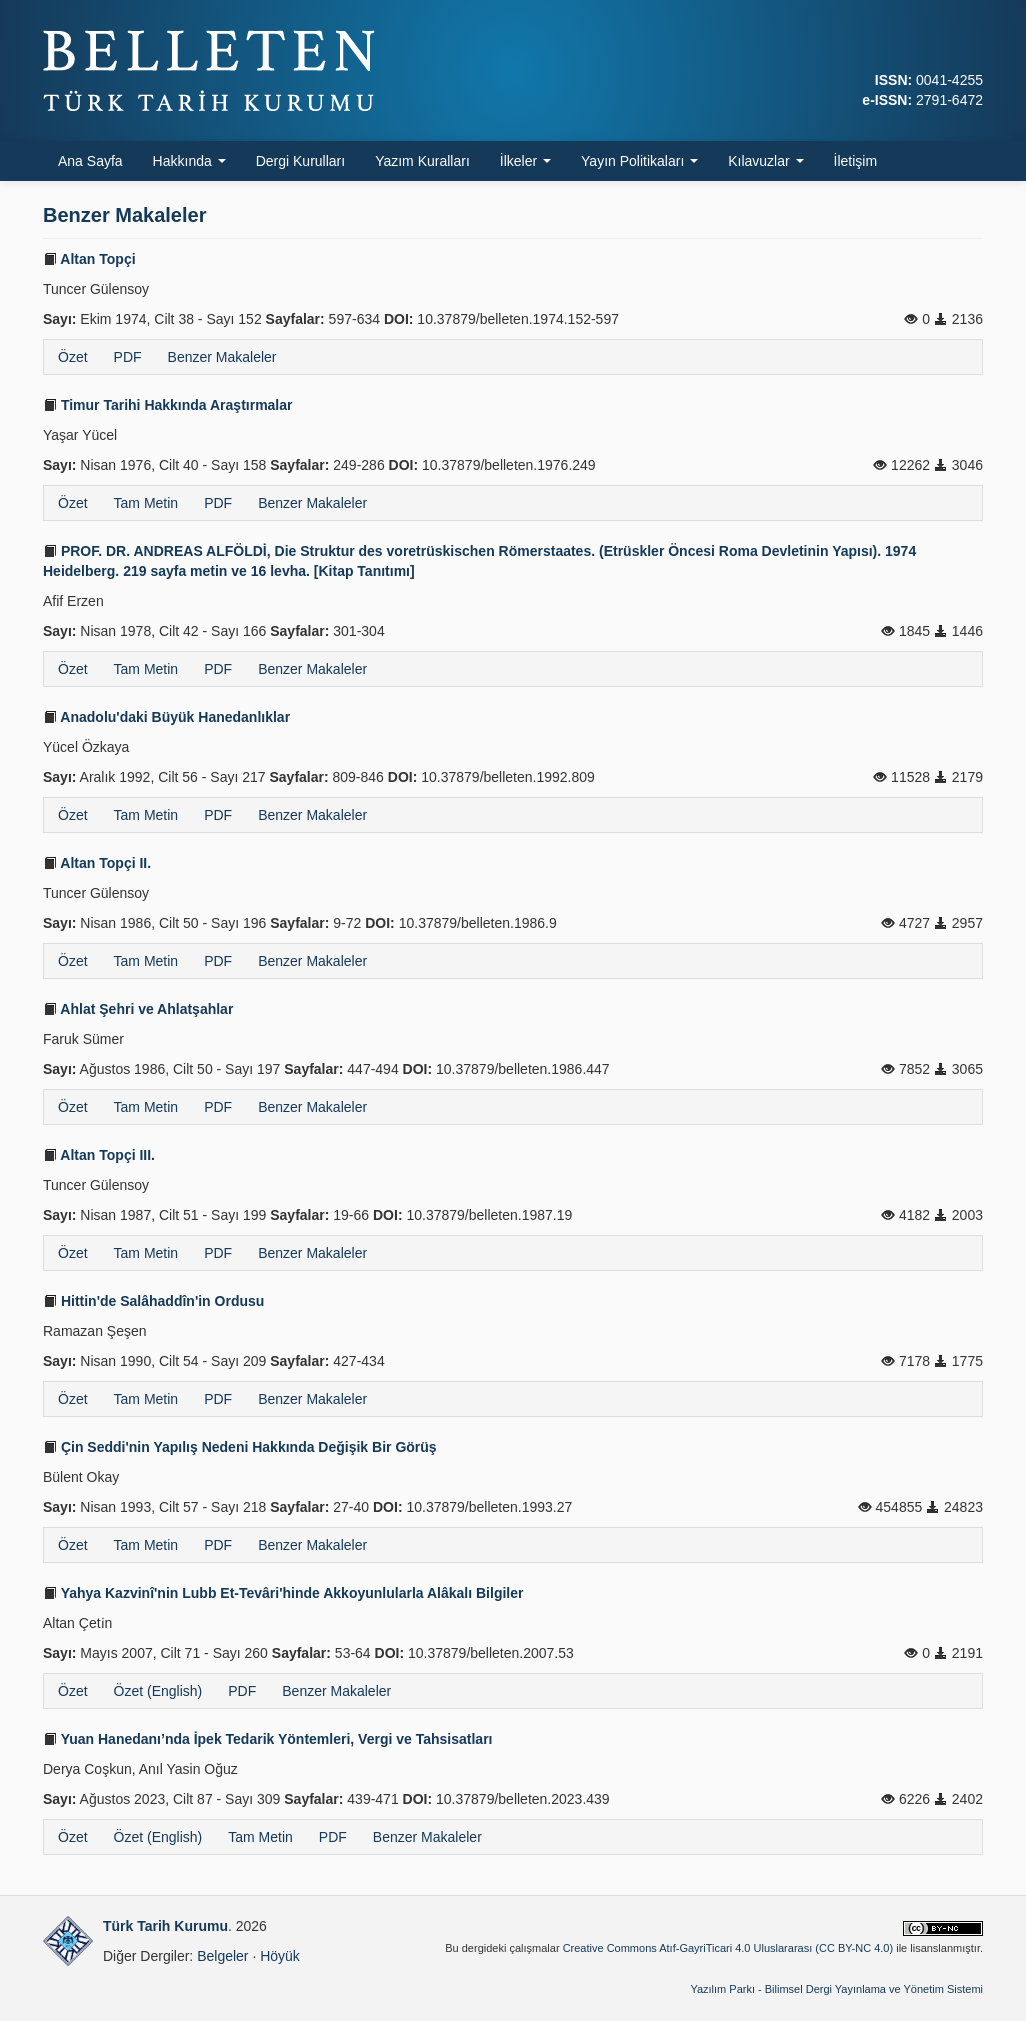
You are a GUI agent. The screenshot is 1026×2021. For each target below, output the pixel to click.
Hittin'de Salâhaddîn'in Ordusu (153, 1301)
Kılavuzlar (765, 161)
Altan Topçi (89, 259)
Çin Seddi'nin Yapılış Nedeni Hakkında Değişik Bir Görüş (240, 1447)
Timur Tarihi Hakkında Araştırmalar (168, 405)
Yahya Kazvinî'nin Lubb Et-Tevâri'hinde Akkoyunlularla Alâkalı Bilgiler (283, 1593)
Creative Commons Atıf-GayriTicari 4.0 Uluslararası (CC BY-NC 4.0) (728, 1948)
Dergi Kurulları (300, 161)
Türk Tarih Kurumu (165, 1926)
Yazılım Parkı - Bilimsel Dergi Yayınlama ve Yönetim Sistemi (836, 1989)
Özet (73, 357)
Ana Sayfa (90, 161)
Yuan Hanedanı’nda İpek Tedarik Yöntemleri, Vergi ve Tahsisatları (267, 1739)
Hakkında (189, 161)
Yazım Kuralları (422, 161)
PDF (128, 357)
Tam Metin (146, 503)
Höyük (280, 1956)
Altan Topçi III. (99, 1155)
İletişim (856, 161)
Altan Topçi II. (97, 863)
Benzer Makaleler (222, 357)
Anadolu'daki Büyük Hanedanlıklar (166, 717)
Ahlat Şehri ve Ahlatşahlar (138, 1009)
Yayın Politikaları (639, 161)
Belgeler (222, 1956)
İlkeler (525, 161)
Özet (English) (158, 1691)
